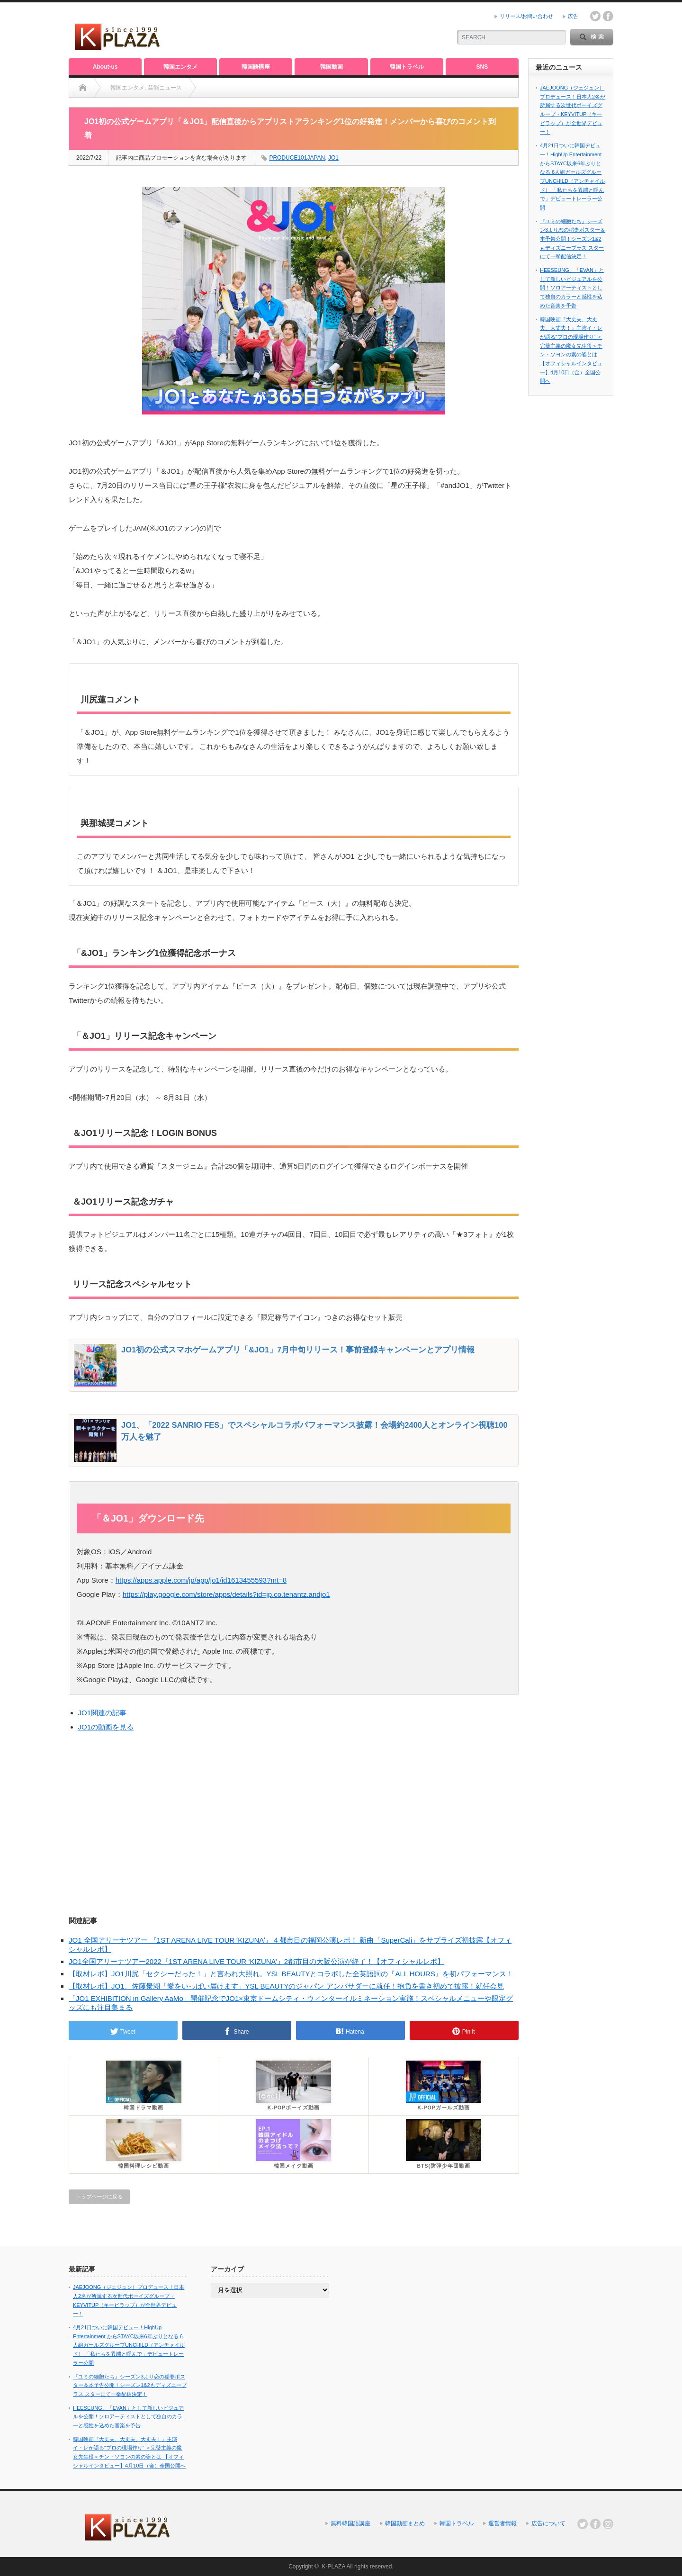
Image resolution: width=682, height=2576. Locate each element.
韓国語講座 (256, 66)
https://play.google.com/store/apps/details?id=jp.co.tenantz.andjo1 (226, 1594)
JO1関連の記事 (102, 1713)
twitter (595, 16)
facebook (608, 16)
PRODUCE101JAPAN (297, 157)
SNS (482, 66)
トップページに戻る (99, 2196)
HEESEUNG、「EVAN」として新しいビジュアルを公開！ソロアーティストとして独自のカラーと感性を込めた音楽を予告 (572, 287)
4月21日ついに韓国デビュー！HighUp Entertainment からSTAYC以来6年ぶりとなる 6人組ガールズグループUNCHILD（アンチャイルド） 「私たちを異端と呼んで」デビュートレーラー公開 (129, 2345)
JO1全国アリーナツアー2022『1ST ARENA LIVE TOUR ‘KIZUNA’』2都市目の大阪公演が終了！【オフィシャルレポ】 (256, 1961)
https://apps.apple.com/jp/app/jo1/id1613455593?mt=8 (201, 1580)
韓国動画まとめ (405, 2523)
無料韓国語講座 (350, 2523)
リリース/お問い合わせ (526, 16)
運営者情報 (502, 2523)
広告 (573, 16)
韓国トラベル (407, 66)
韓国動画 (331, 66)
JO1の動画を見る (106, 1727)
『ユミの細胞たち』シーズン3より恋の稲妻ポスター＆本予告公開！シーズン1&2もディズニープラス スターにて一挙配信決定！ (572, 239)
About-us (105, 66)
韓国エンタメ (180, 66)
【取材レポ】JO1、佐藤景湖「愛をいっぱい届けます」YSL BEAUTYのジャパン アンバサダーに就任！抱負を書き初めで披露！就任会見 (286, 1986)
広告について (548, 2523)
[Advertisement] (332, 31)
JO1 (333, 157)
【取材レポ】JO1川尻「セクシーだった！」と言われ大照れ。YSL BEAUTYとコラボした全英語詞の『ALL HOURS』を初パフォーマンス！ (291, 1974)
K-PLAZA (333, 2566)
